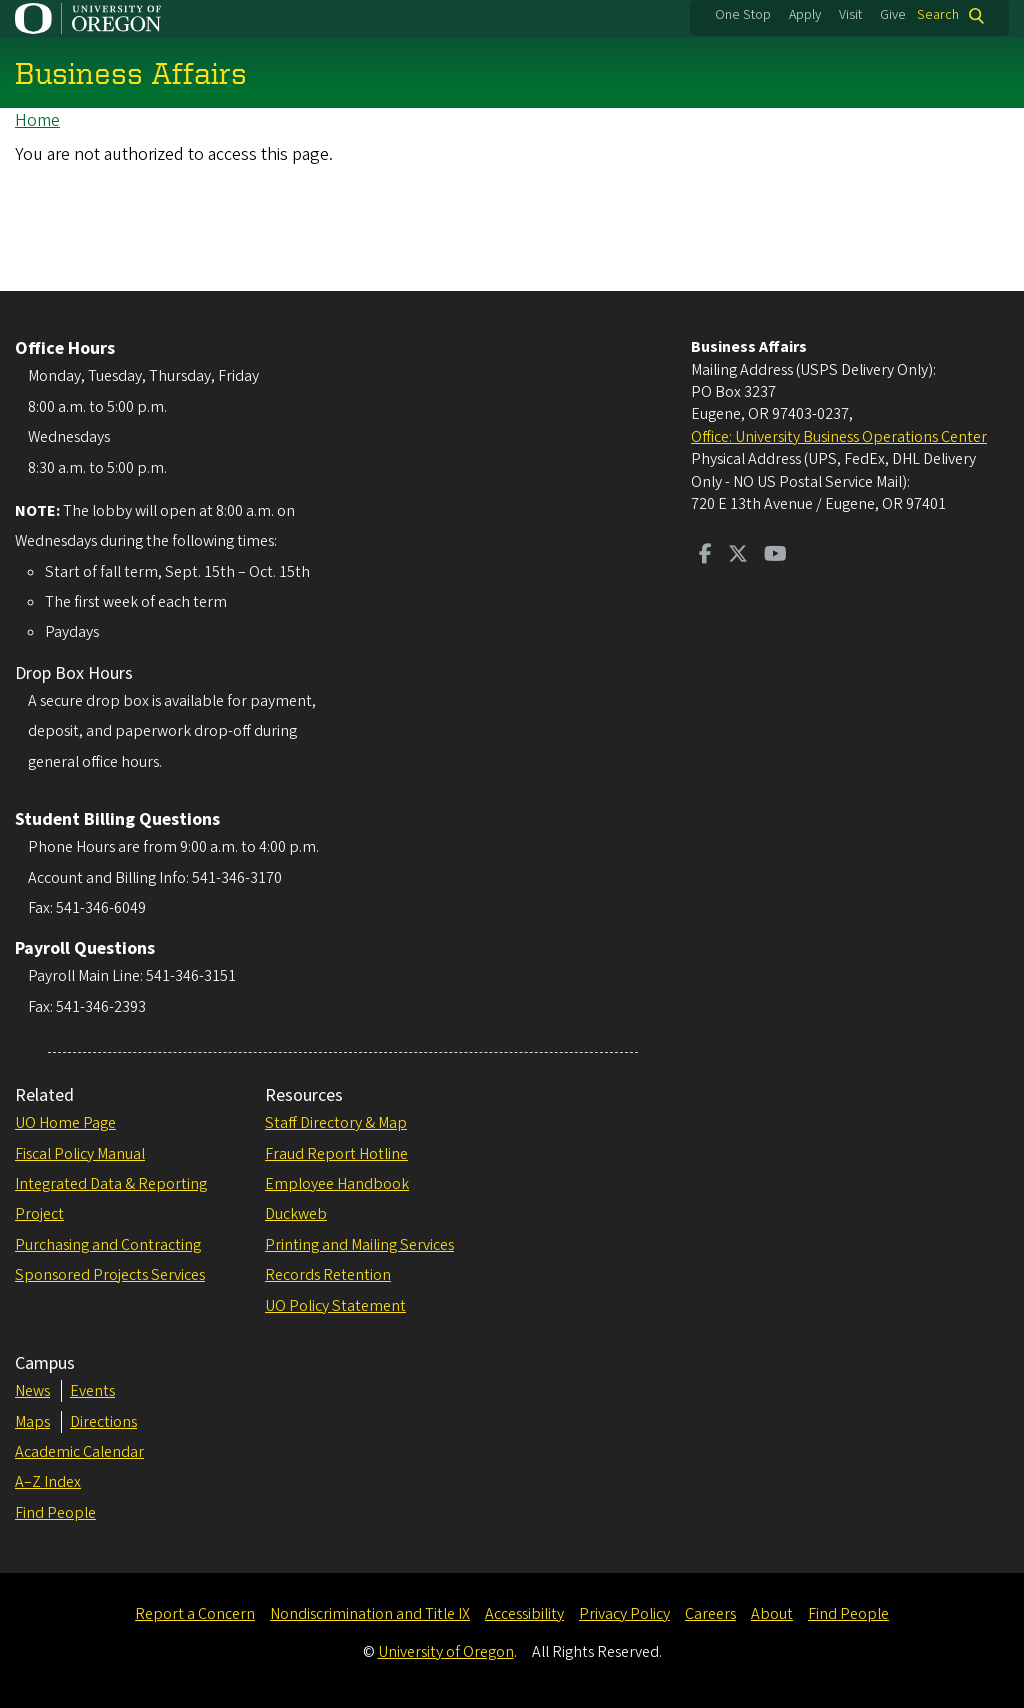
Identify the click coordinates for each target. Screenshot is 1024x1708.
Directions (103, 1422)
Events (92, 1391)
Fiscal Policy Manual (80, 1154)
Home (37, 120)
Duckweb (296, 1214)
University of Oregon (446, 1652)
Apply (805, 15)
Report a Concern (195, 1614)
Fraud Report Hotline (336, 1154)
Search (938, 15)
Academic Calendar (79, 1452)
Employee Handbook (337, 1184)
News (32, 1391)
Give (893, 15)
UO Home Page (65, 1123)
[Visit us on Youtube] (775, 556)
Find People (55, 1513)
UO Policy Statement (335, 1306)
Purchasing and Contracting (108, 1245)
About (772, 1614)
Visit (850, 15)
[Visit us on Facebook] (705, 556)
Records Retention (328, 1275)
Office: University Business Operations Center (839, 437)
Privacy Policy (624, 1614)
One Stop (743, 15)
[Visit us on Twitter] (738, 556)
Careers (710, 1614)
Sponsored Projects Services (110, 1275)
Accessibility (524, 1614)
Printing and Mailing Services (359, 1245)
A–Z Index (48, 1482)
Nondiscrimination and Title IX (370, 1614)
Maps (32, 1422)
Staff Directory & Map (336, 1123)
